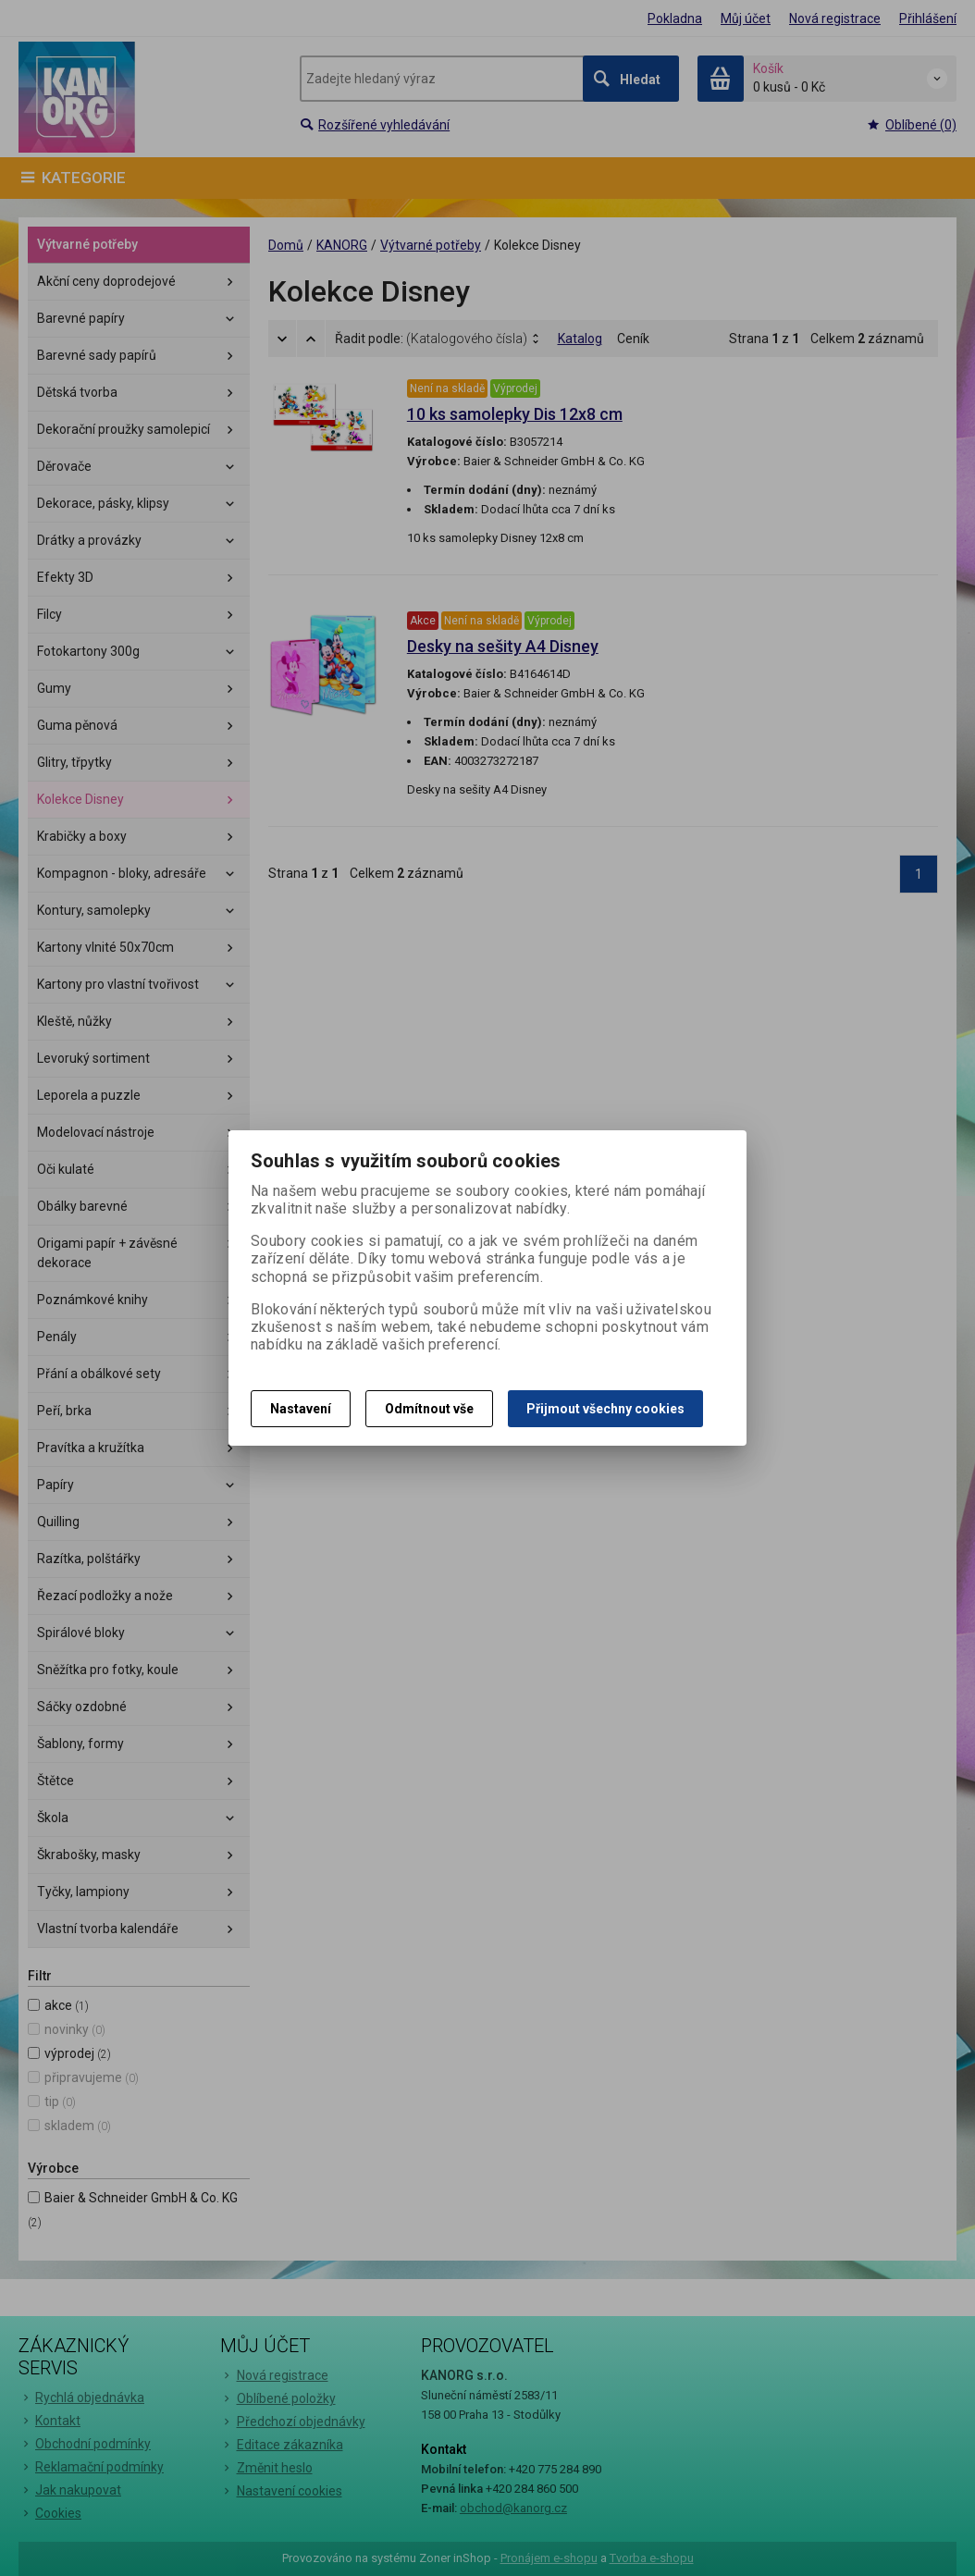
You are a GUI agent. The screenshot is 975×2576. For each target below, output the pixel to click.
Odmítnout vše (429, 1408)
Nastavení (300, 1408)
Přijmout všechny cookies (605, 1408)
